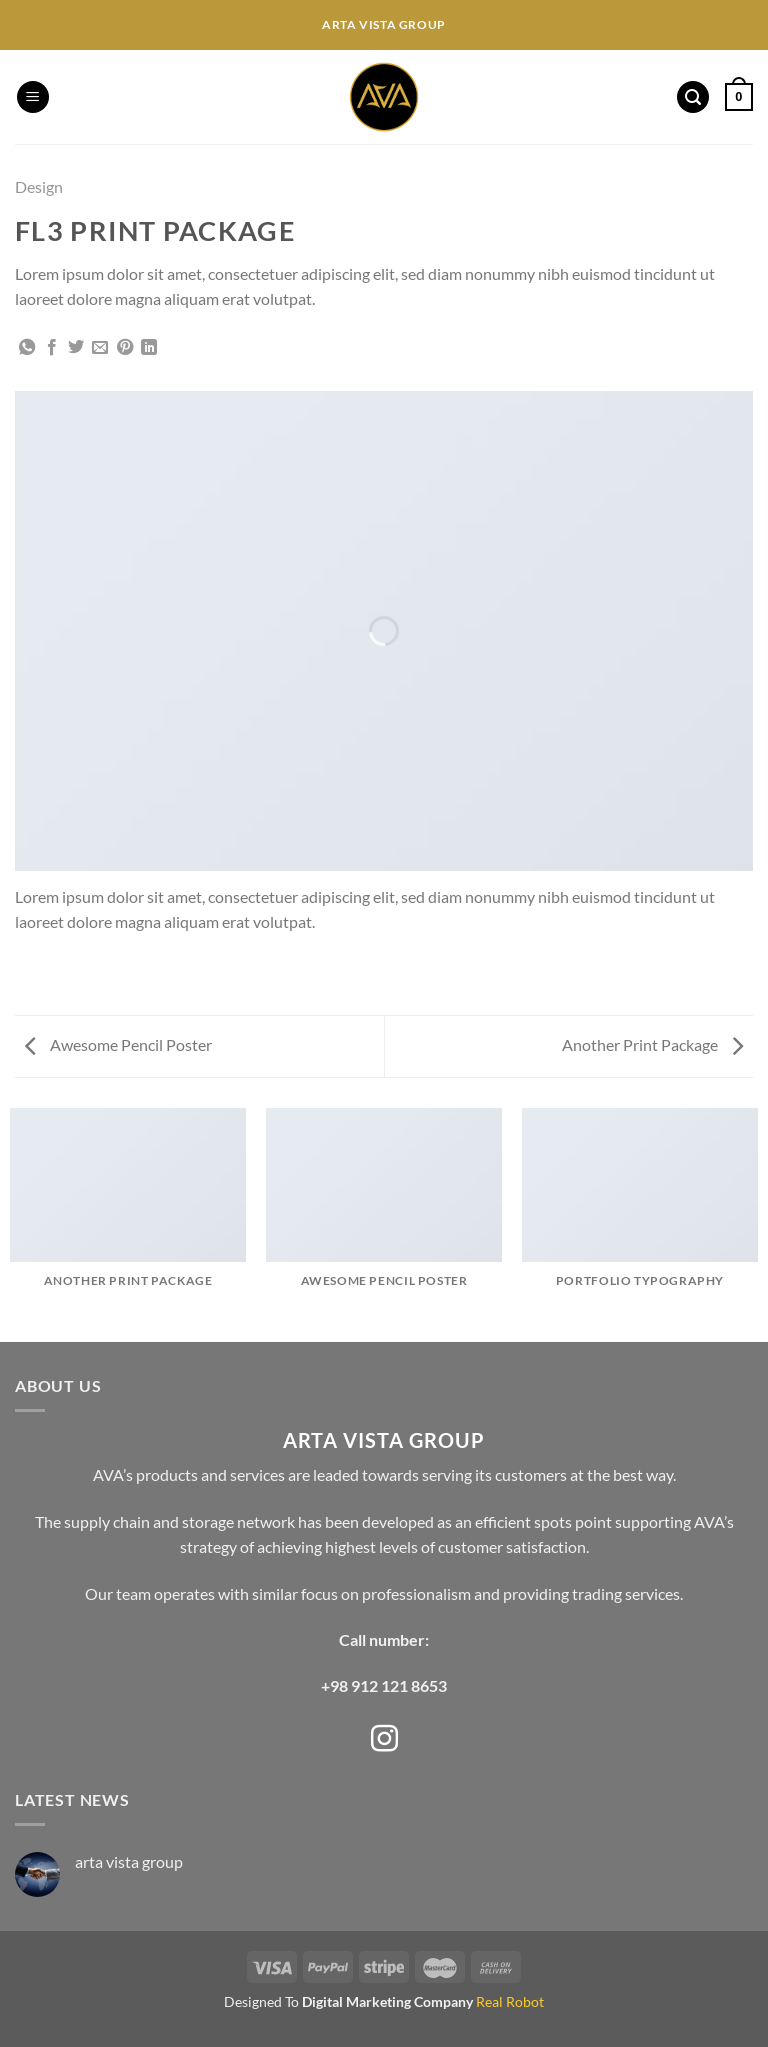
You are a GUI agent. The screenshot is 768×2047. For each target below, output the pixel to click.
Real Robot (510, 2001)
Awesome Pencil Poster (118, 1044)
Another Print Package (652, 1044)
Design (39, 186)
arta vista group (129, 1861)
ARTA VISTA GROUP (384, 1440)
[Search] (693, 97)
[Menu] (33, 97)
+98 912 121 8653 (384, 1685)
